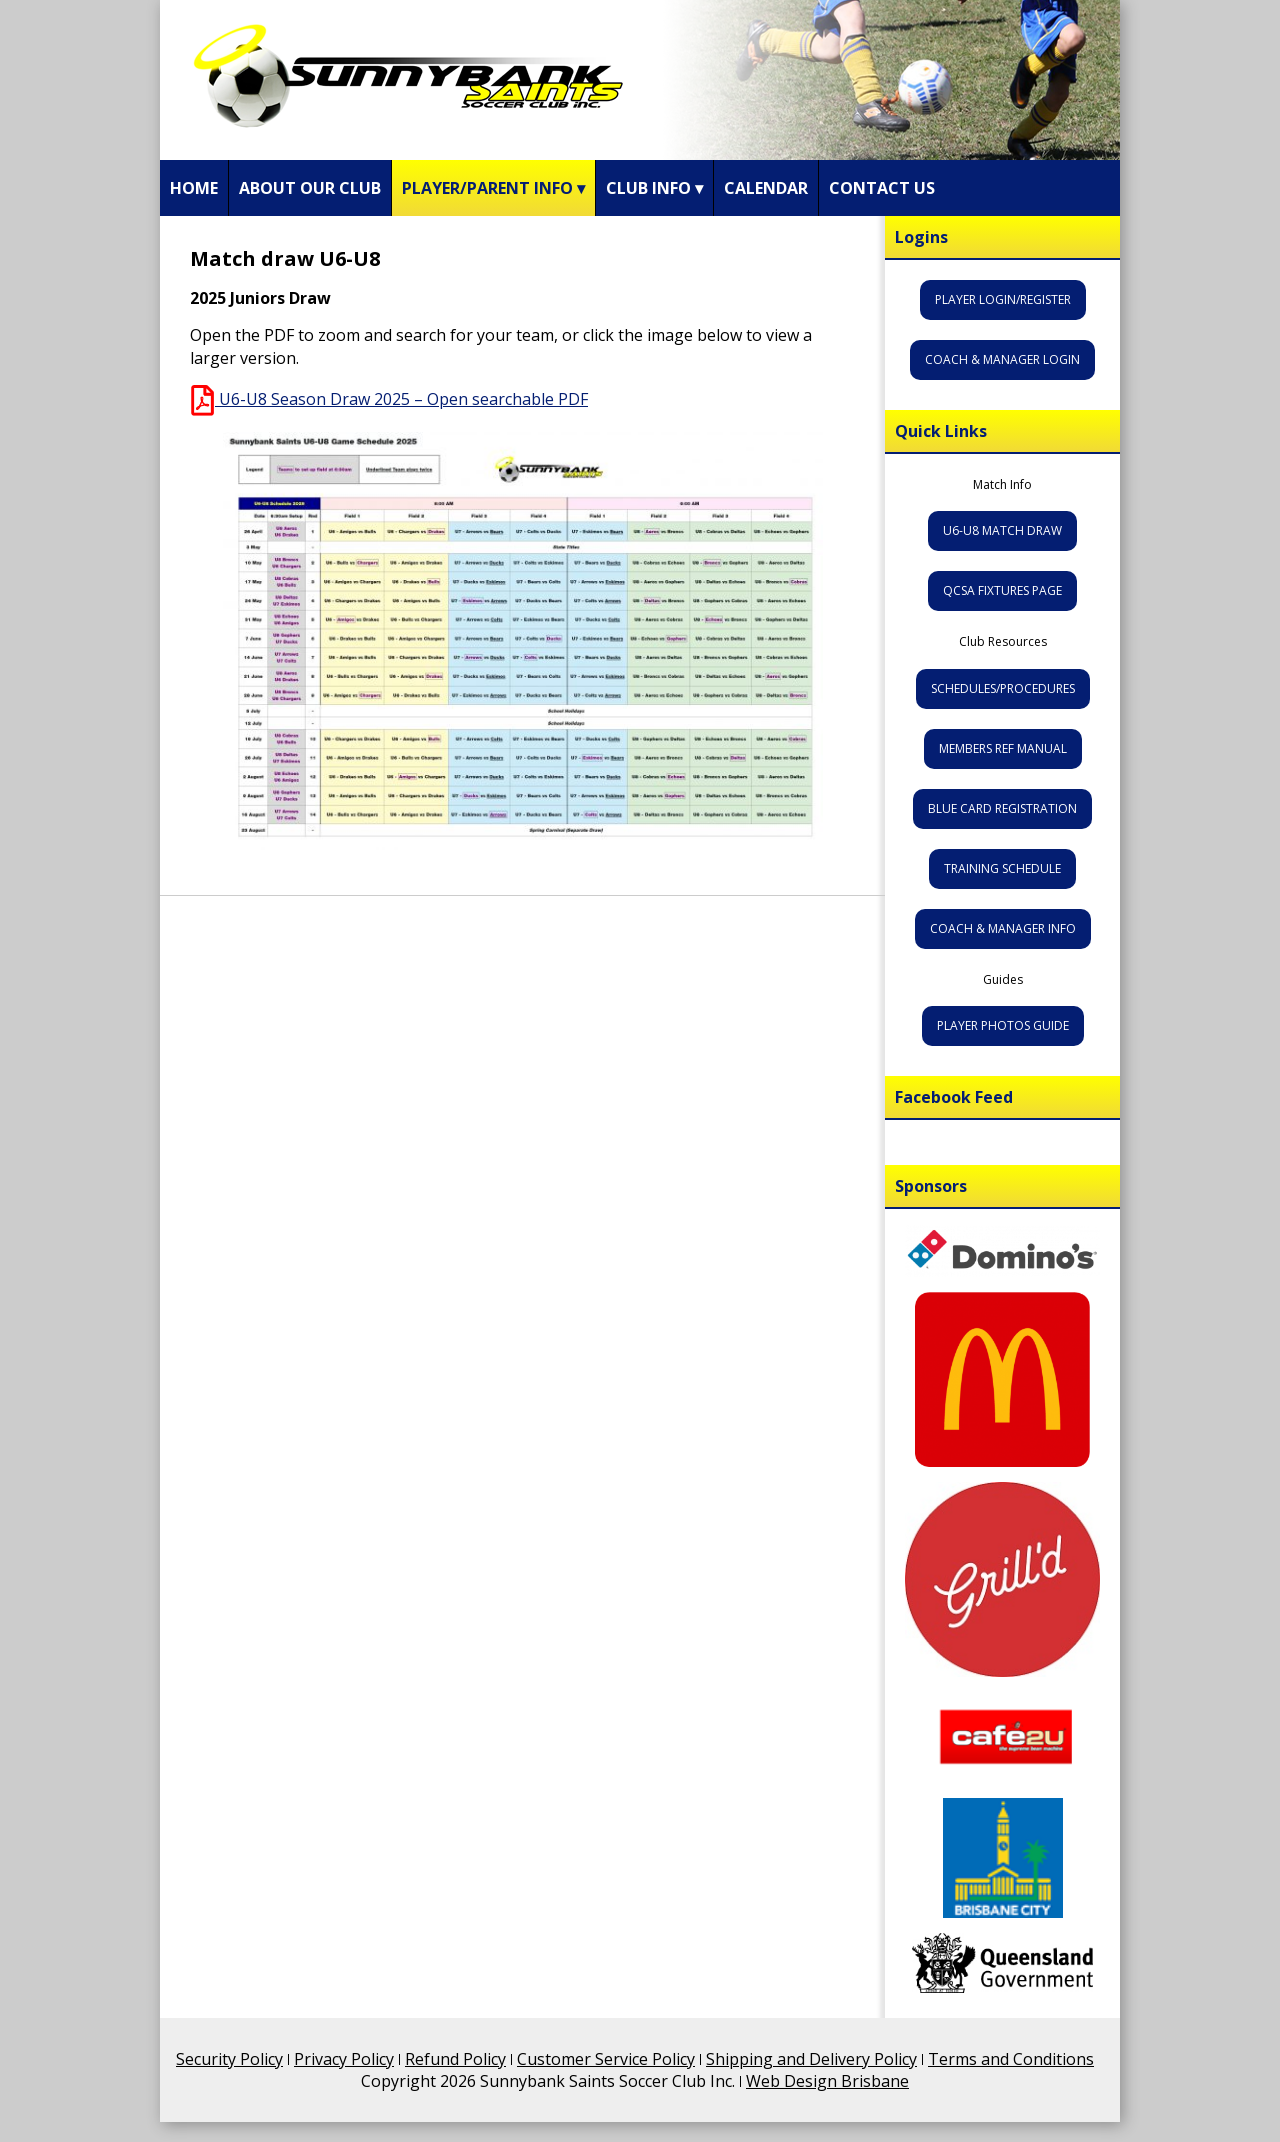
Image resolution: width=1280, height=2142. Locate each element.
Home (194, 188)
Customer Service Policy (606, 2059)
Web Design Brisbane (827, 2081)
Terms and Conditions (1011, 2059)
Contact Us (882, 188)
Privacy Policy (344, 2059)
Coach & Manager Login (1002, 359)
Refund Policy (455, 2059)
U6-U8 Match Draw (1002, 530)
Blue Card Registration (1002, 808)
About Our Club (310, 188)
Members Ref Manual (1003, 748)
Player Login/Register (1003, 299)
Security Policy (229, 2059)
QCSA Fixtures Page (1002, 590)
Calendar (766, 188)
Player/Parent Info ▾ (493, 188)
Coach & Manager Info (1003, 928)
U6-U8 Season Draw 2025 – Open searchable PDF (389, 399)
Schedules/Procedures (1003, 688)
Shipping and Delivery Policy (811, 2059)
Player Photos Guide (1003, 1025)
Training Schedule (1002, 868)
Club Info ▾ (654, 188)
